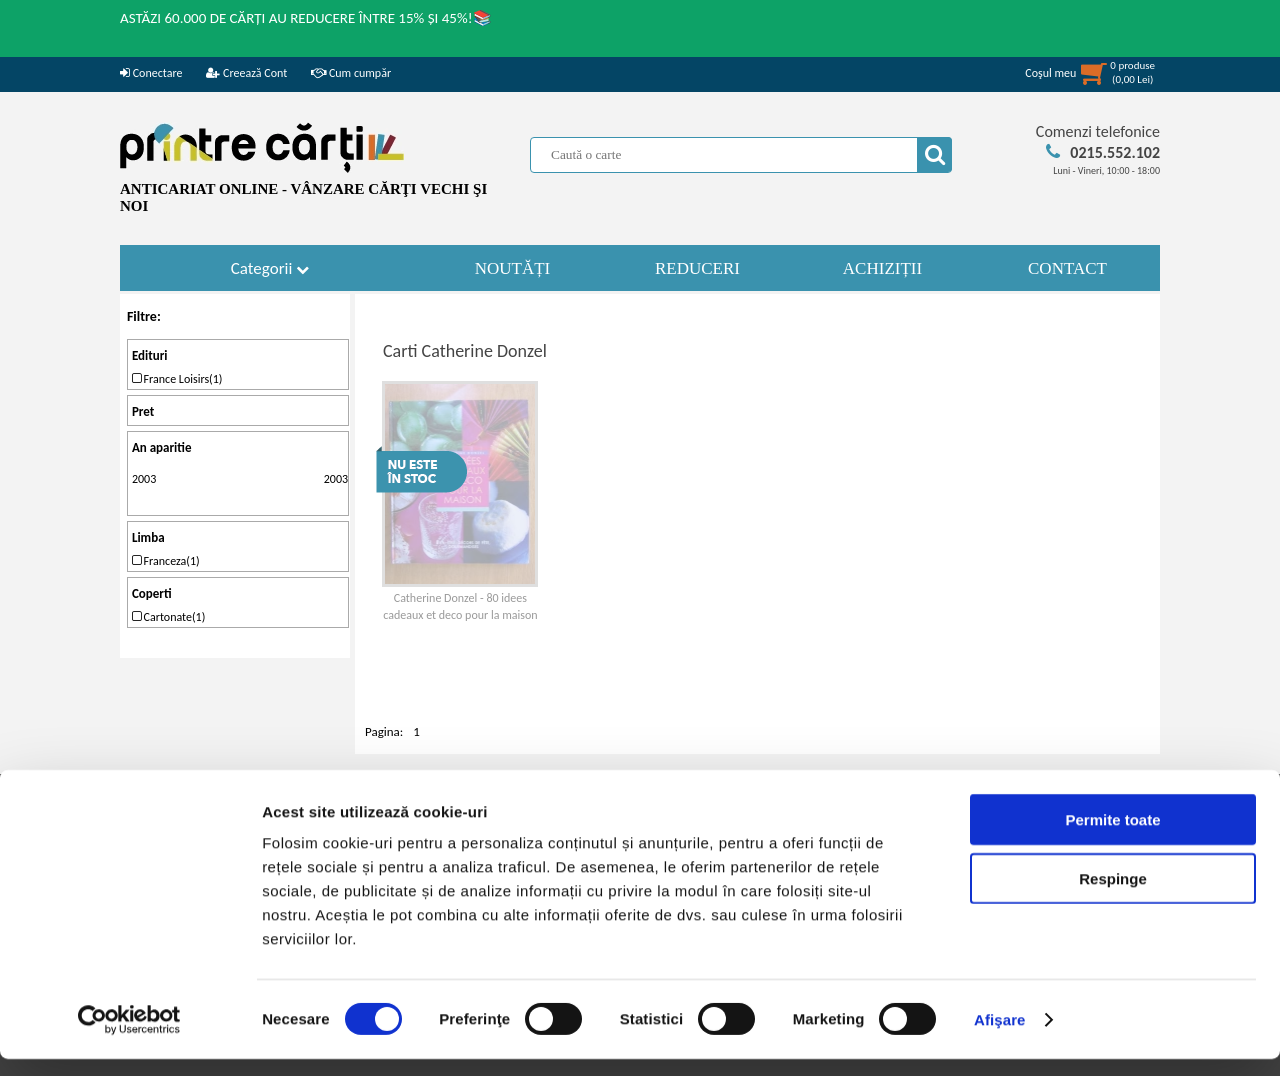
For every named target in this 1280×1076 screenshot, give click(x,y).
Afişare (1000, 1036)
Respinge (1113, 895)
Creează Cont (246, 73)
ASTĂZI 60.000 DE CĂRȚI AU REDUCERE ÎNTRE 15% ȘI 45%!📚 (306, 18)
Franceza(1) (166, 561)
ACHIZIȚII (882, 268)
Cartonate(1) (168, 617)
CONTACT (1067, 268)
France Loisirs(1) (177, 379)
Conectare (151, 73)
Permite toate (1112, 836)
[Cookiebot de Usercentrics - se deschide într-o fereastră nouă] (129, 1037)
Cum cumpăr (351, 73)
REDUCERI (697, 268)
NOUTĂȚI (513, 268)
